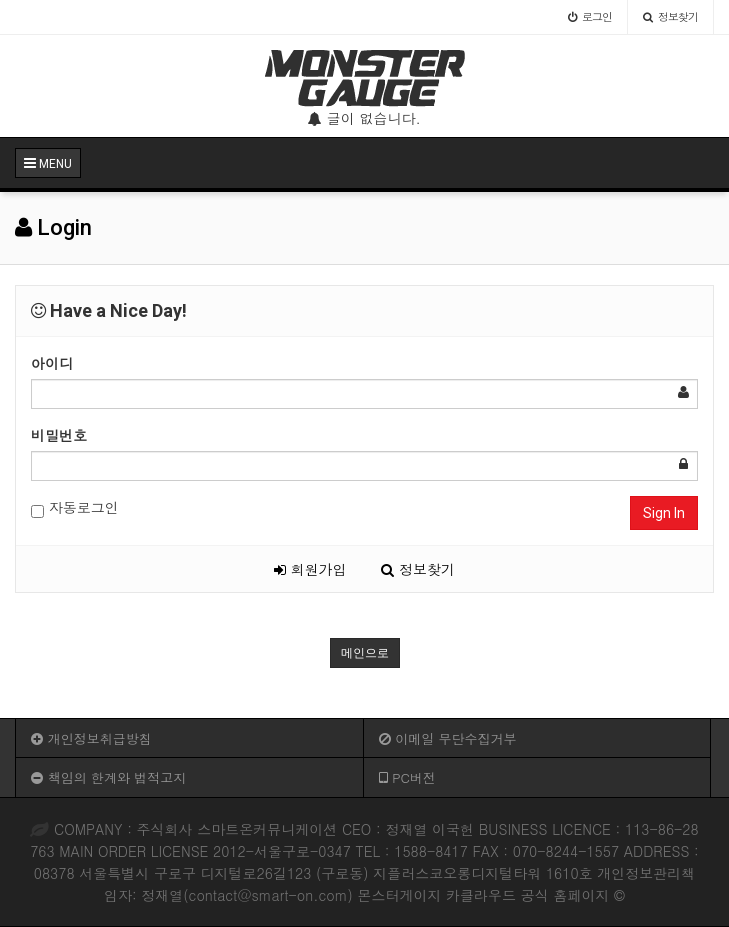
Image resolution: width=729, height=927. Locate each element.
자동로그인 (75, 507)
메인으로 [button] (365, 653)
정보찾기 (670, 16)
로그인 (590, 16)
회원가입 (310, 569)
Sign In (664, 513)
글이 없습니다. (364, 118)
